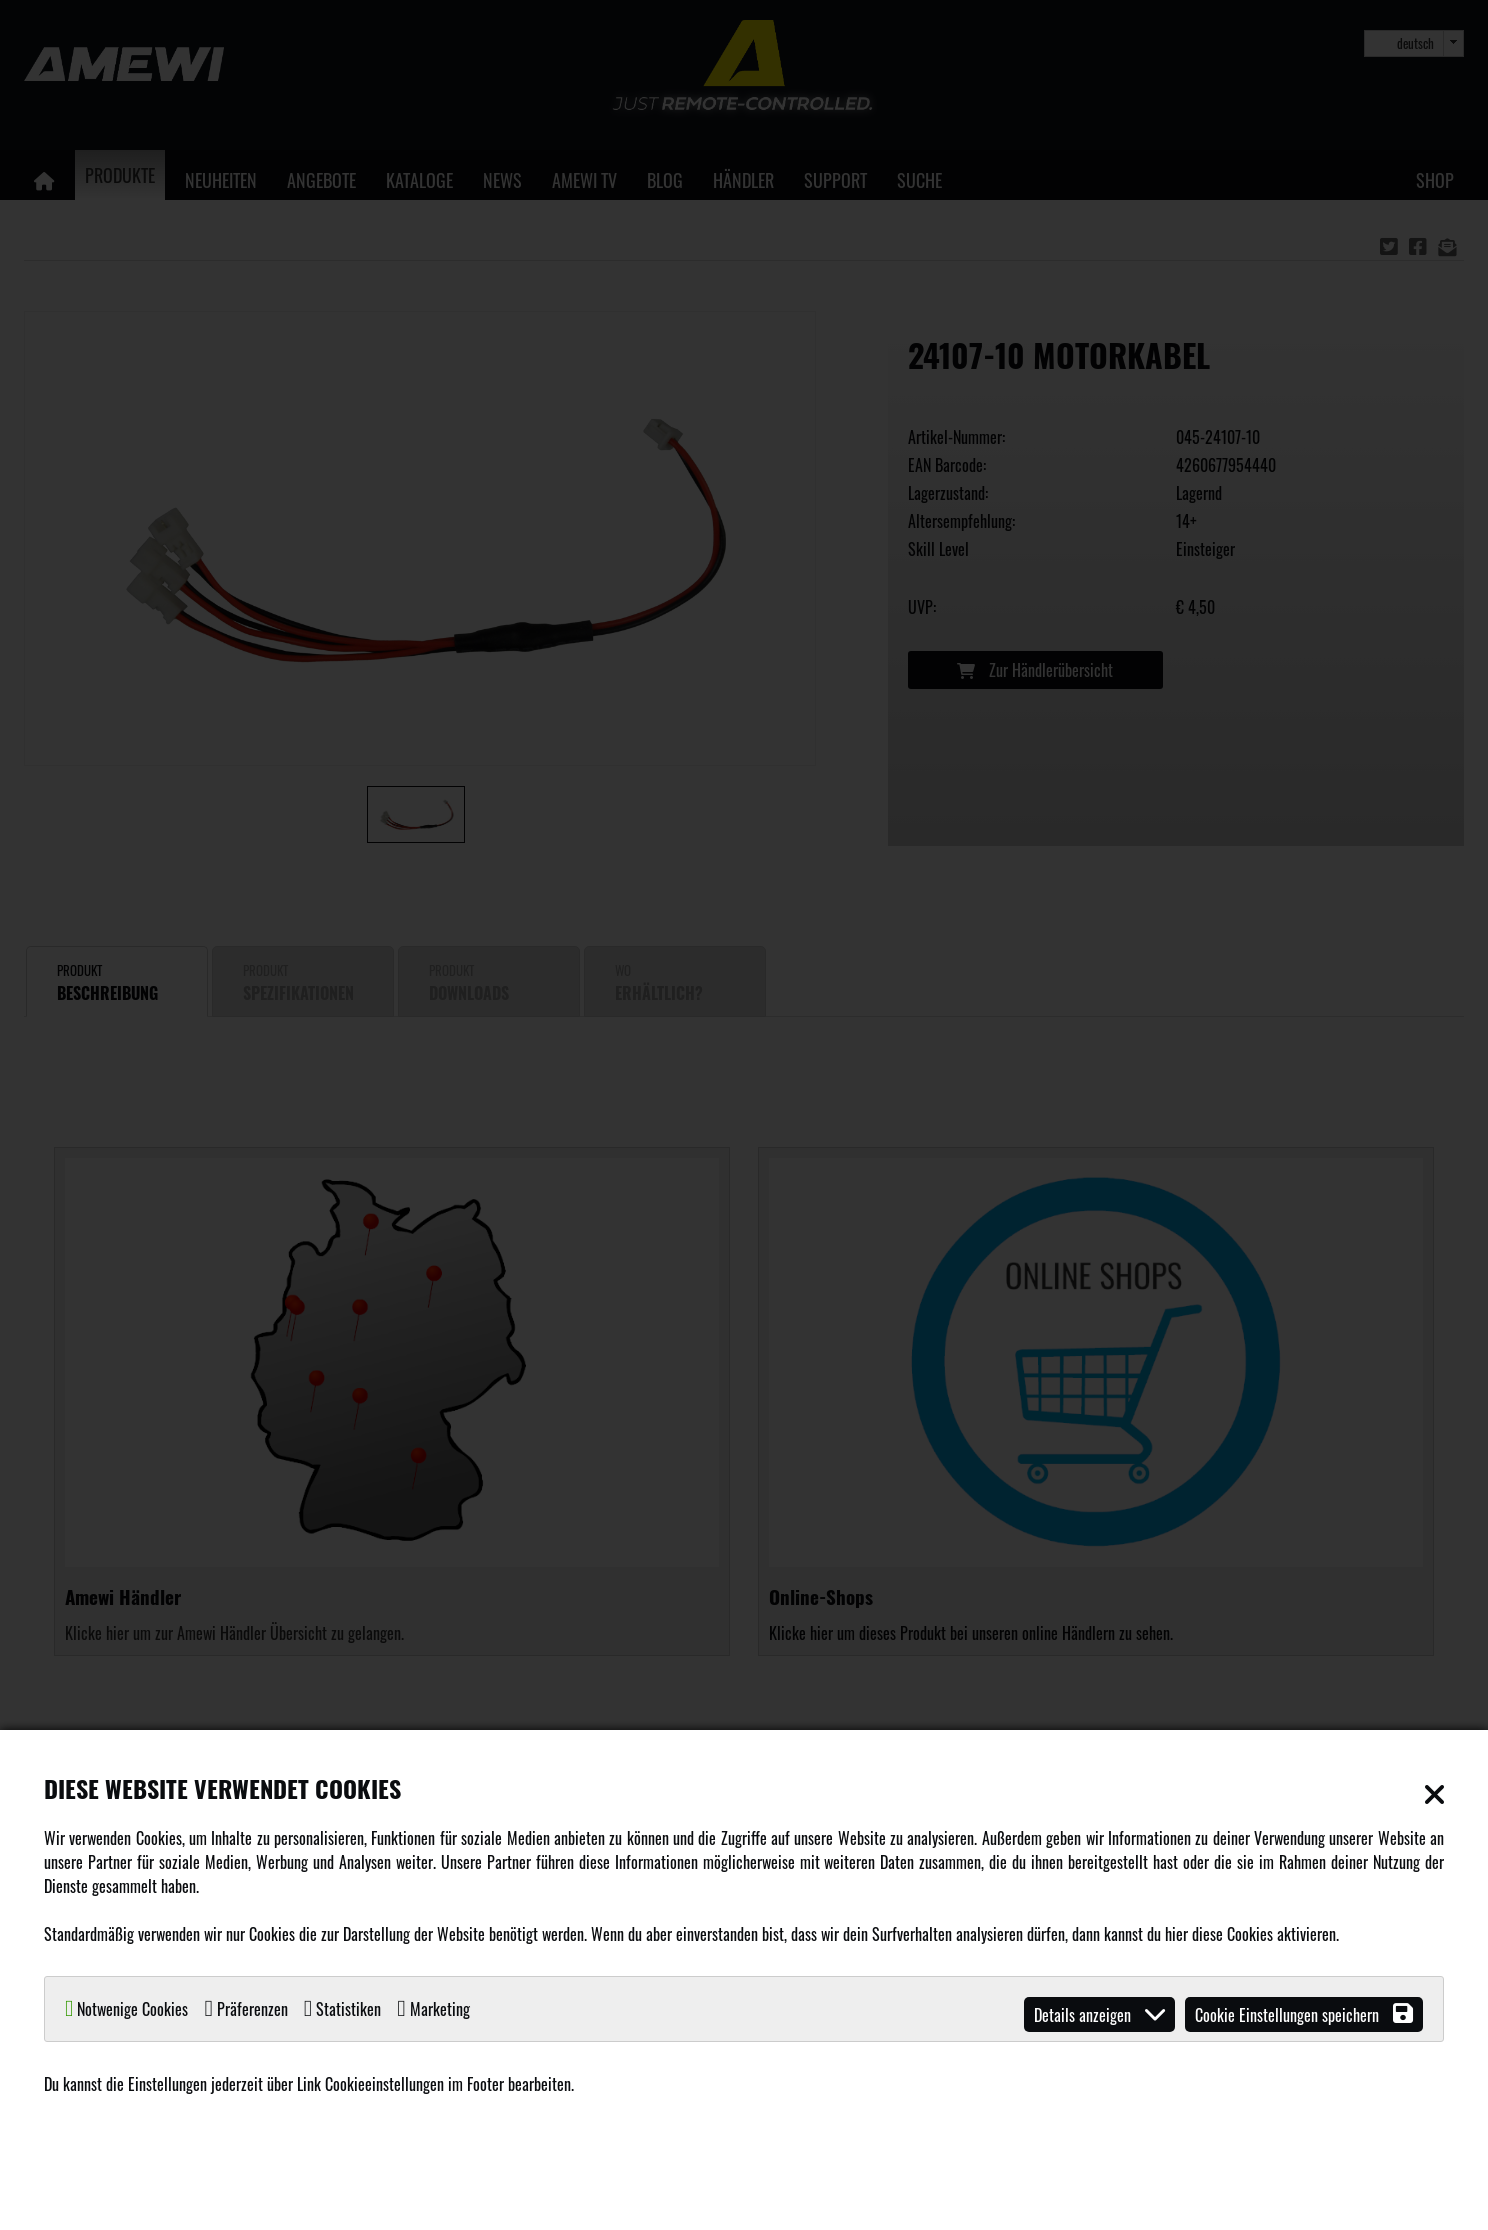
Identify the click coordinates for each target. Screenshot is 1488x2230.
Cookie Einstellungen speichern (1304, 2014)
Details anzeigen (1099, 2014)
